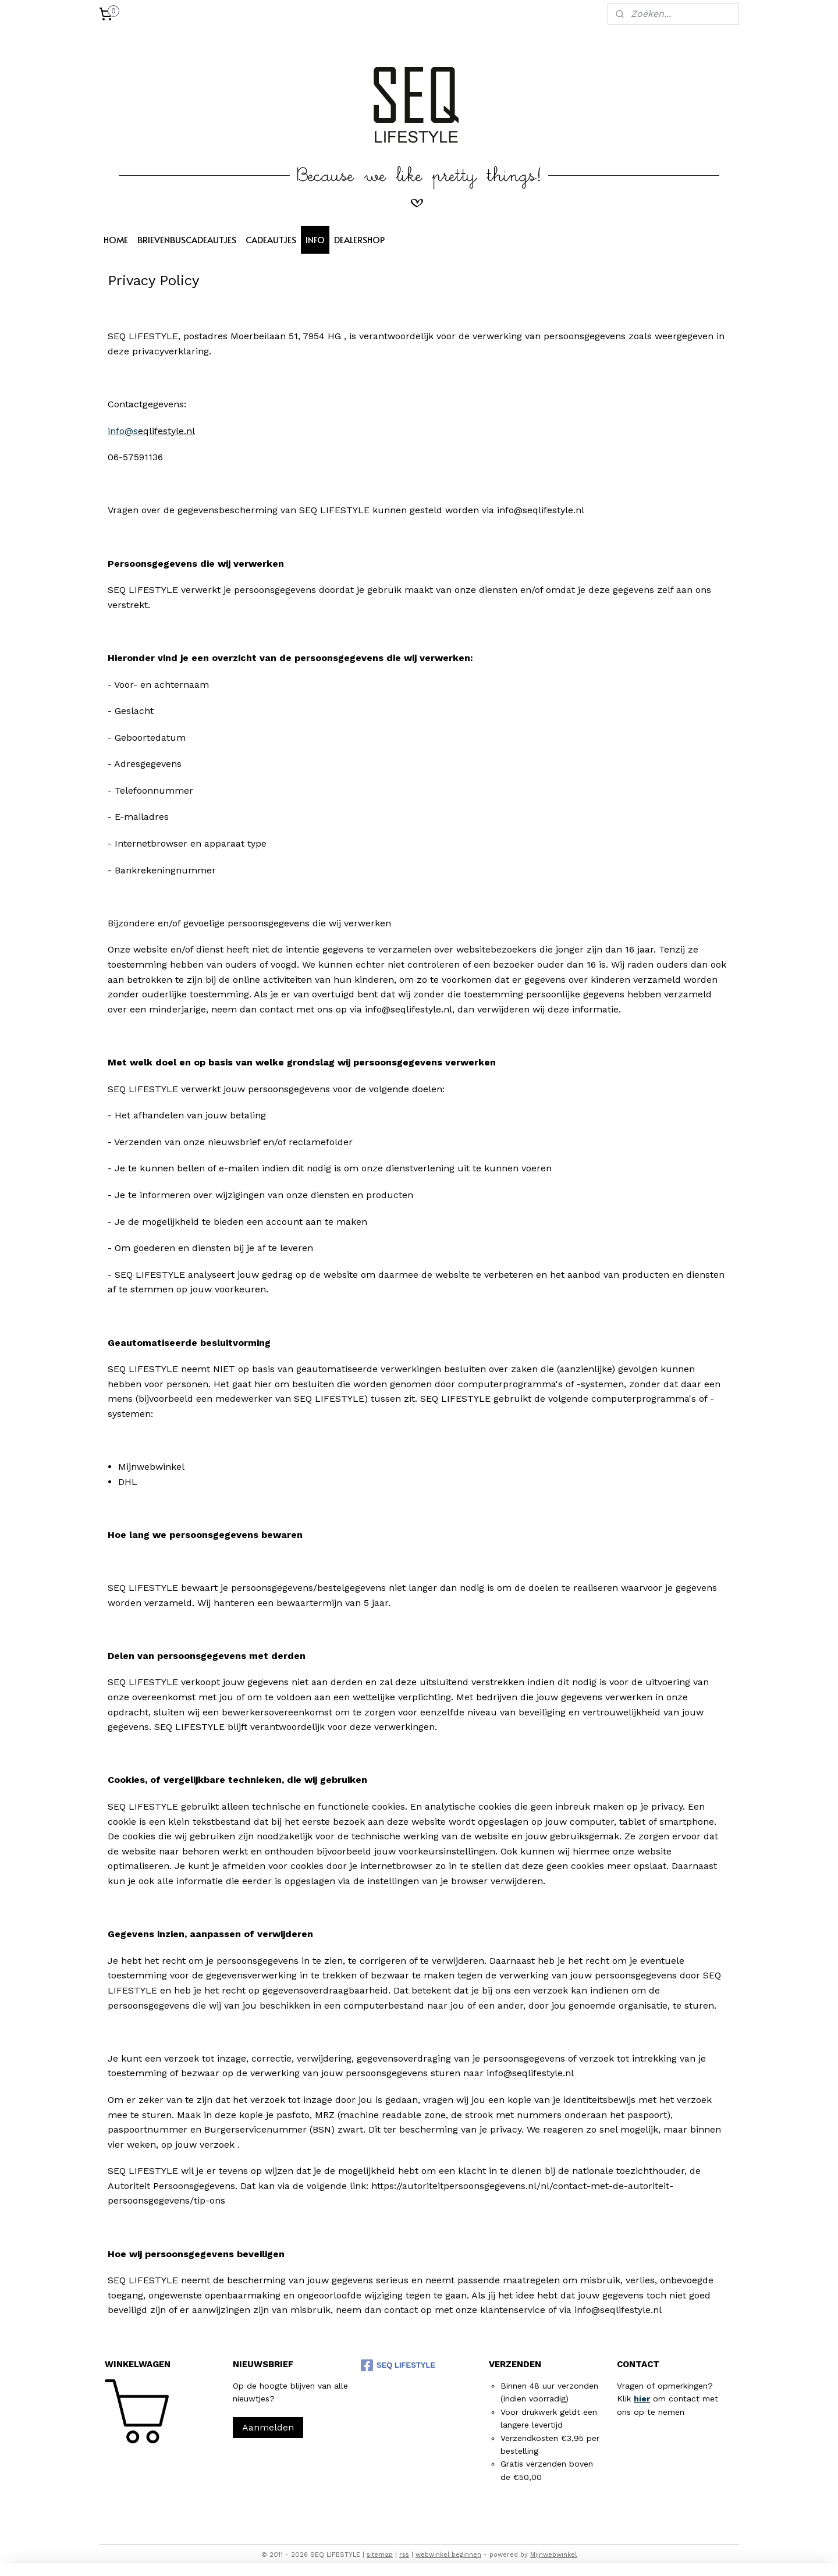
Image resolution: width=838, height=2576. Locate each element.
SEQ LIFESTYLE (398, 2365)
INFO (315, 239)
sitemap (380, 2555)
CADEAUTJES (271, 239)
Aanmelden (268, 2427)
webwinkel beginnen (448, 2555)
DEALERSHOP (359, 239)
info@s (123, 430)
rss (404, 2555)
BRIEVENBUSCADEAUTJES (186, 239)
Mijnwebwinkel (553, 2555)
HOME (116, 239)
